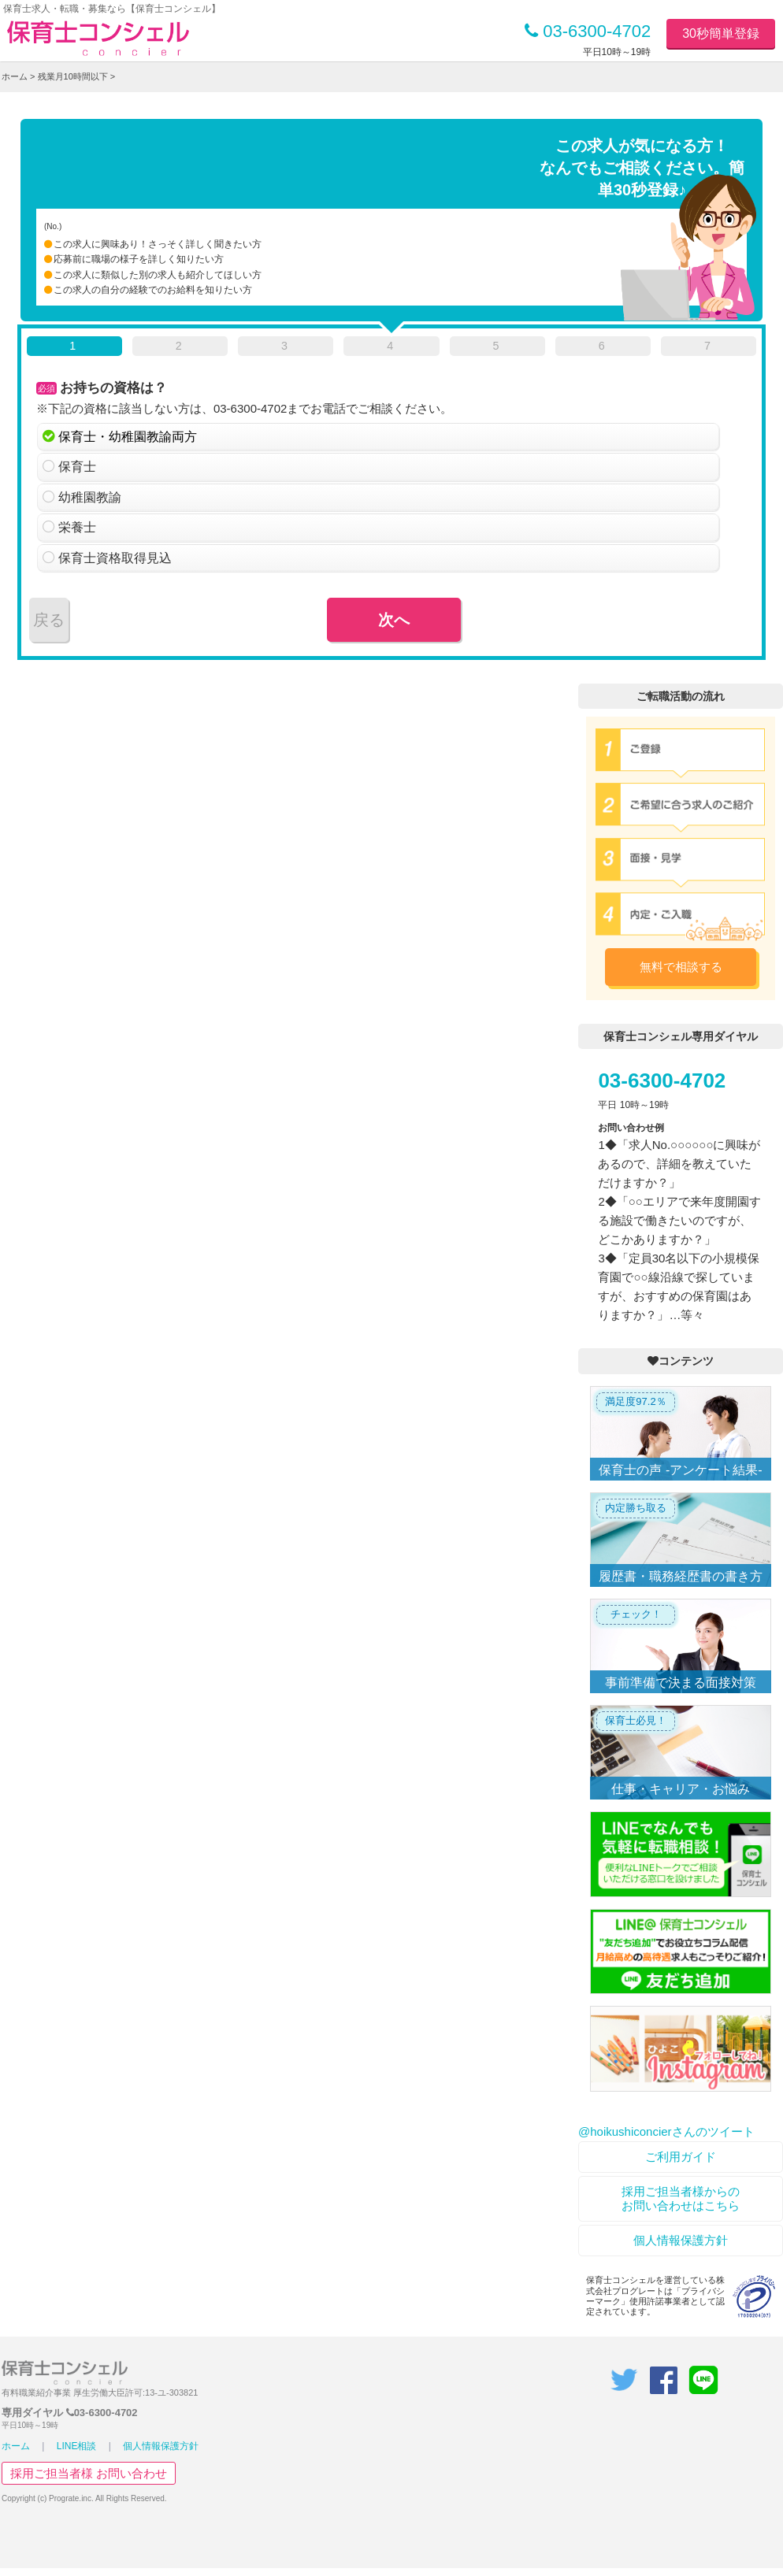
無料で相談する (681, 966)
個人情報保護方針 (680, 2240)
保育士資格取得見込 (115, 558)
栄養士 (77, 527)
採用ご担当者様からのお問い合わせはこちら (681, 2198)
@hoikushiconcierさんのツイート (666, 2131)
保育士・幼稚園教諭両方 (127, 436)
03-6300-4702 (588, 31)
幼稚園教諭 (89, 497)
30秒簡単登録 (720, 33)
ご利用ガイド (680, 2156)
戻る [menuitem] (49, 619)
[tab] (74, 348)
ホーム (15, 76)
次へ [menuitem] (394, 619)
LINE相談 (77, 2446)
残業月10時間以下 (73, 76)
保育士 (77, 466)
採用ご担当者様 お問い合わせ (88, 2473)
